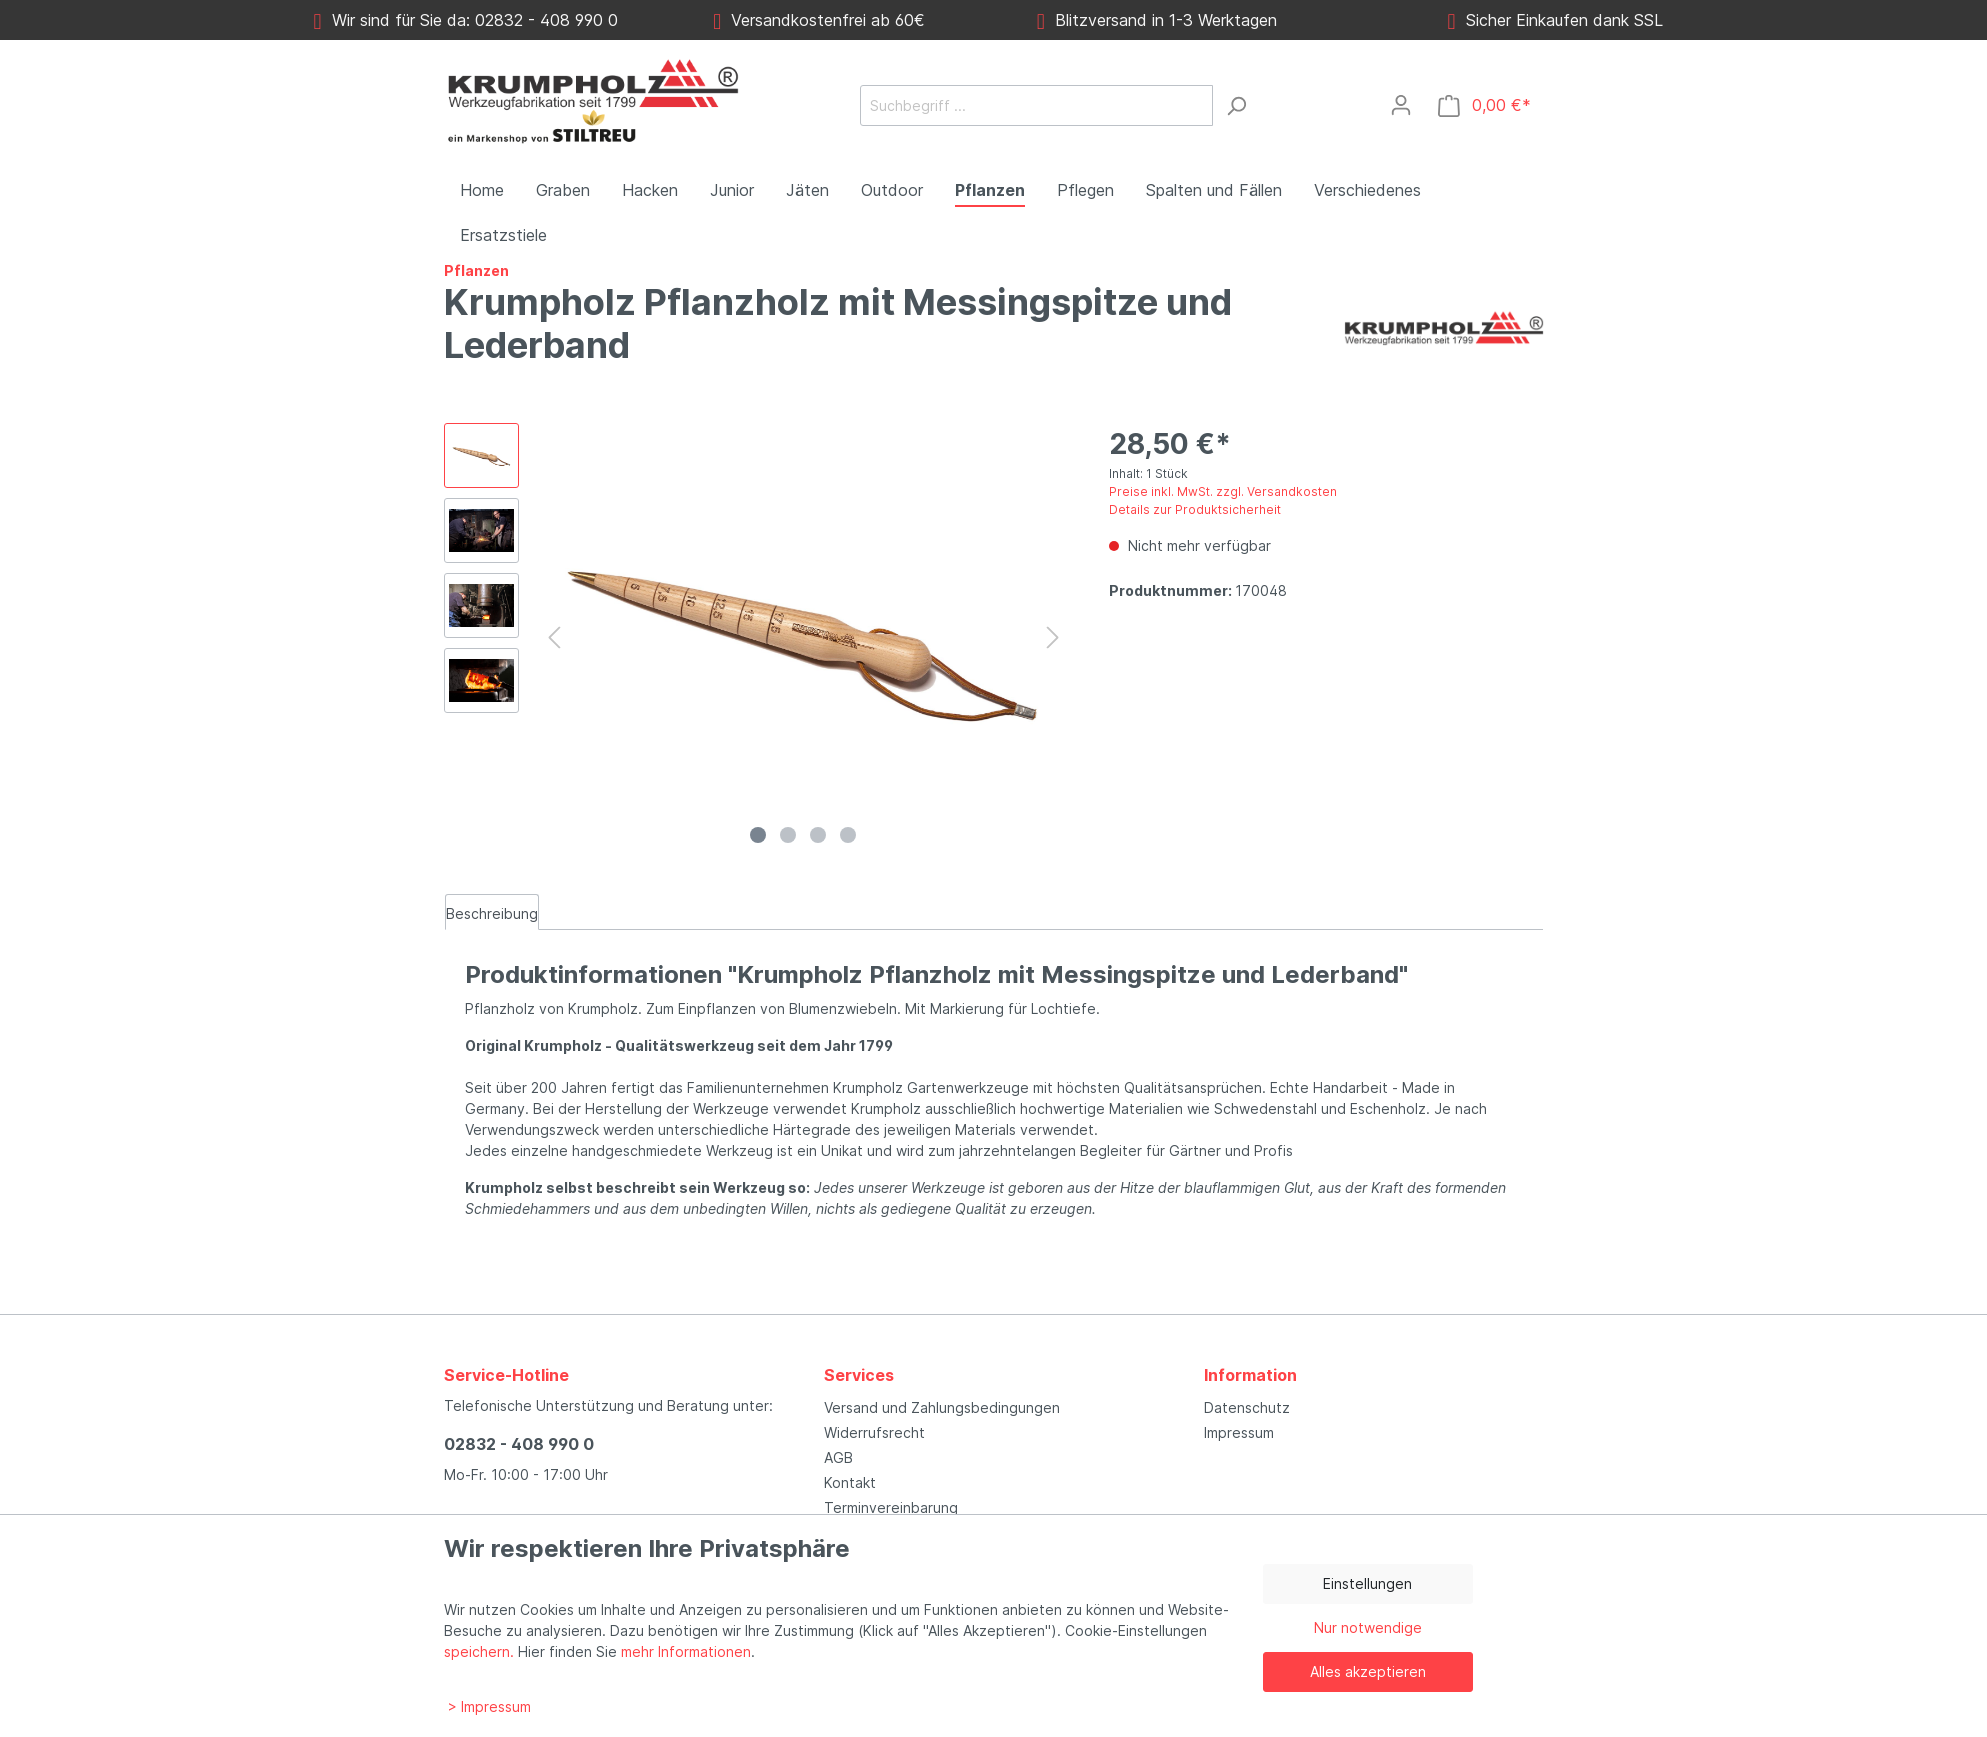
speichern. (479, 1651)
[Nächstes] (1053, 637)
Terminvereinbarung (891, 1507)
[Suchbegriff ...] (1036, 105)
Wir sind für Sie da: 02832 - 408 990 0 (466, 20)
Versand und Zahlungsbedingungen (942, 1407)
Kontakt (850, 1482)
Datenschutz (1247, 1407)
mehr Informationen (686, 1651)
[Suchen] (1236, 105)
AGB (838, 1457)
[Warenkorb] (1484, 105)
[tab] (492, 912)
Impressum (1239, 1432)
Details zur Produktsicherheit (1195, 509)
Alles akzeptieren (1368, 1671)
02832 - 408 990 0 (519, 1444)
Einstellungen (1367, 1583)
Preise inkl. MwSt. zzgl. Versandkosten (1223, 491)
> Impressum (489, 1706)
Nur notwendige (1368, 1627)
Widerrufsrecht (874, 1432)
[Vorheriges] (554, 637)
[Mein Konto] (1401, 105)
